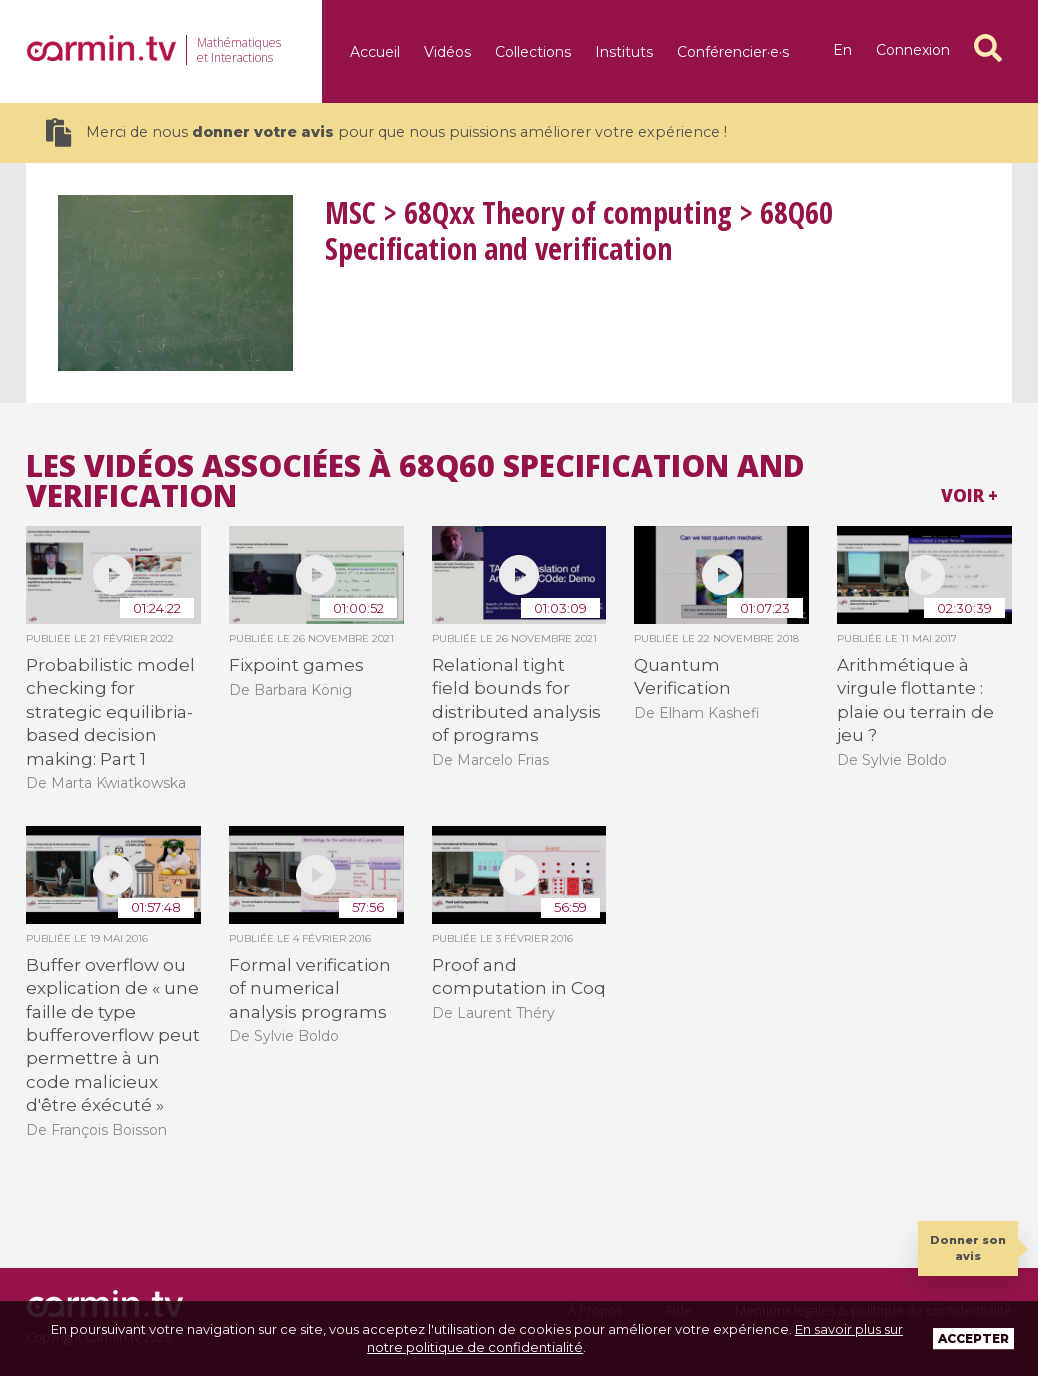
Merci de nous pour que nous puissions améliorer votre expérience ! (386, 132)
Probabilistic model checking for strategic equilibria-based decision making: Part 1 (110, 712)
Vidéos (447, 52)
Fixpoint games (296, 665)
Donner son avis (968, 1247)
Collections (533, 52)
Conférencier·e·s (733, 52)
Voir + (969, 495)
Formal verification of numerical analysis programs (310, 988)
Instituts (624, 52)
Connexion (913, 50)
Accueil (375, 52)
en (842, 50)
